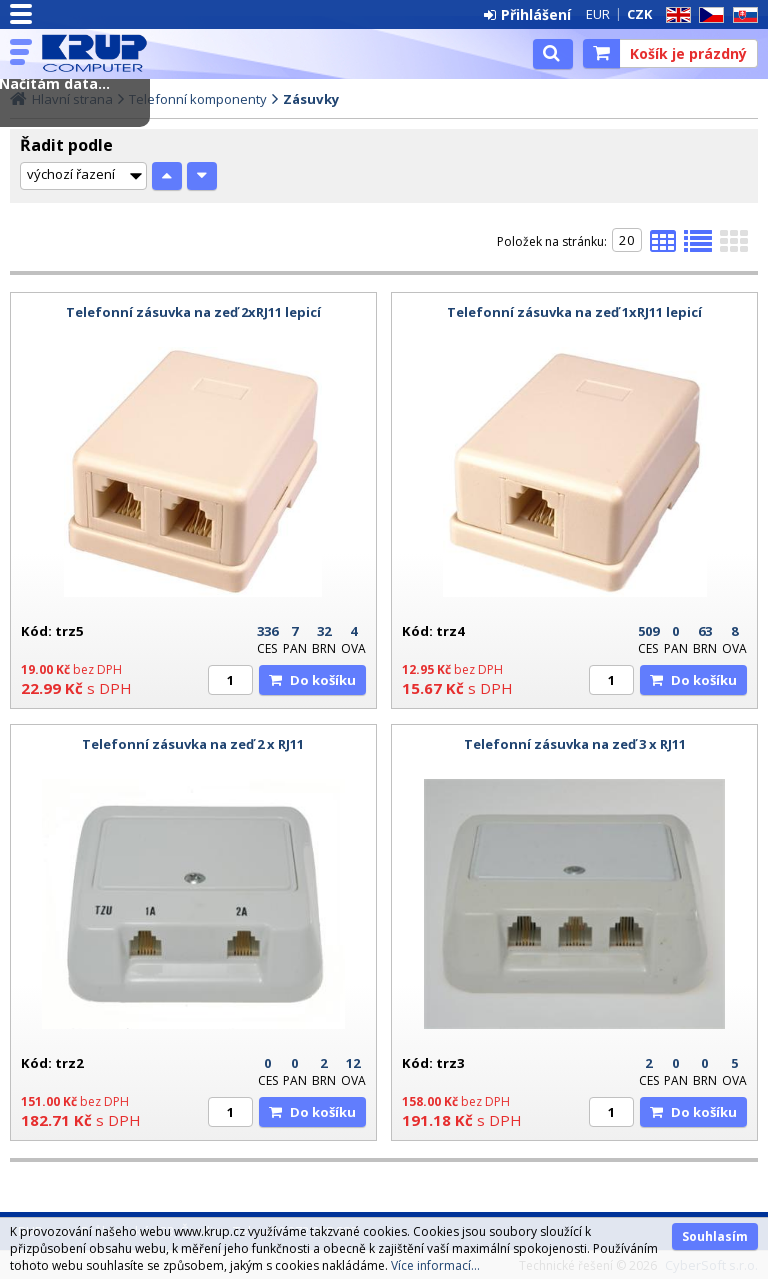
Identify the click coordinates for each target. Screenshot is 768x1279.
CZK (639, 14)
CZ (708, 15)
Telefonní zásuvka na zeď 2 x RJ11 (193, 744)
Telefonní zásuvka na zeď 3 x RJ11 (575, 744)
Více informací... (435, 1265)
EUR (598, 14)
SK (742, 15)
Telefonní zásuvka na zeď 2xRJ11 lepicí (193, 312)
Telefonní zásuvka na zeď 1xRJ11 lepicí (574, 312)
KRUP (102, 53)
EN (675, 15)
